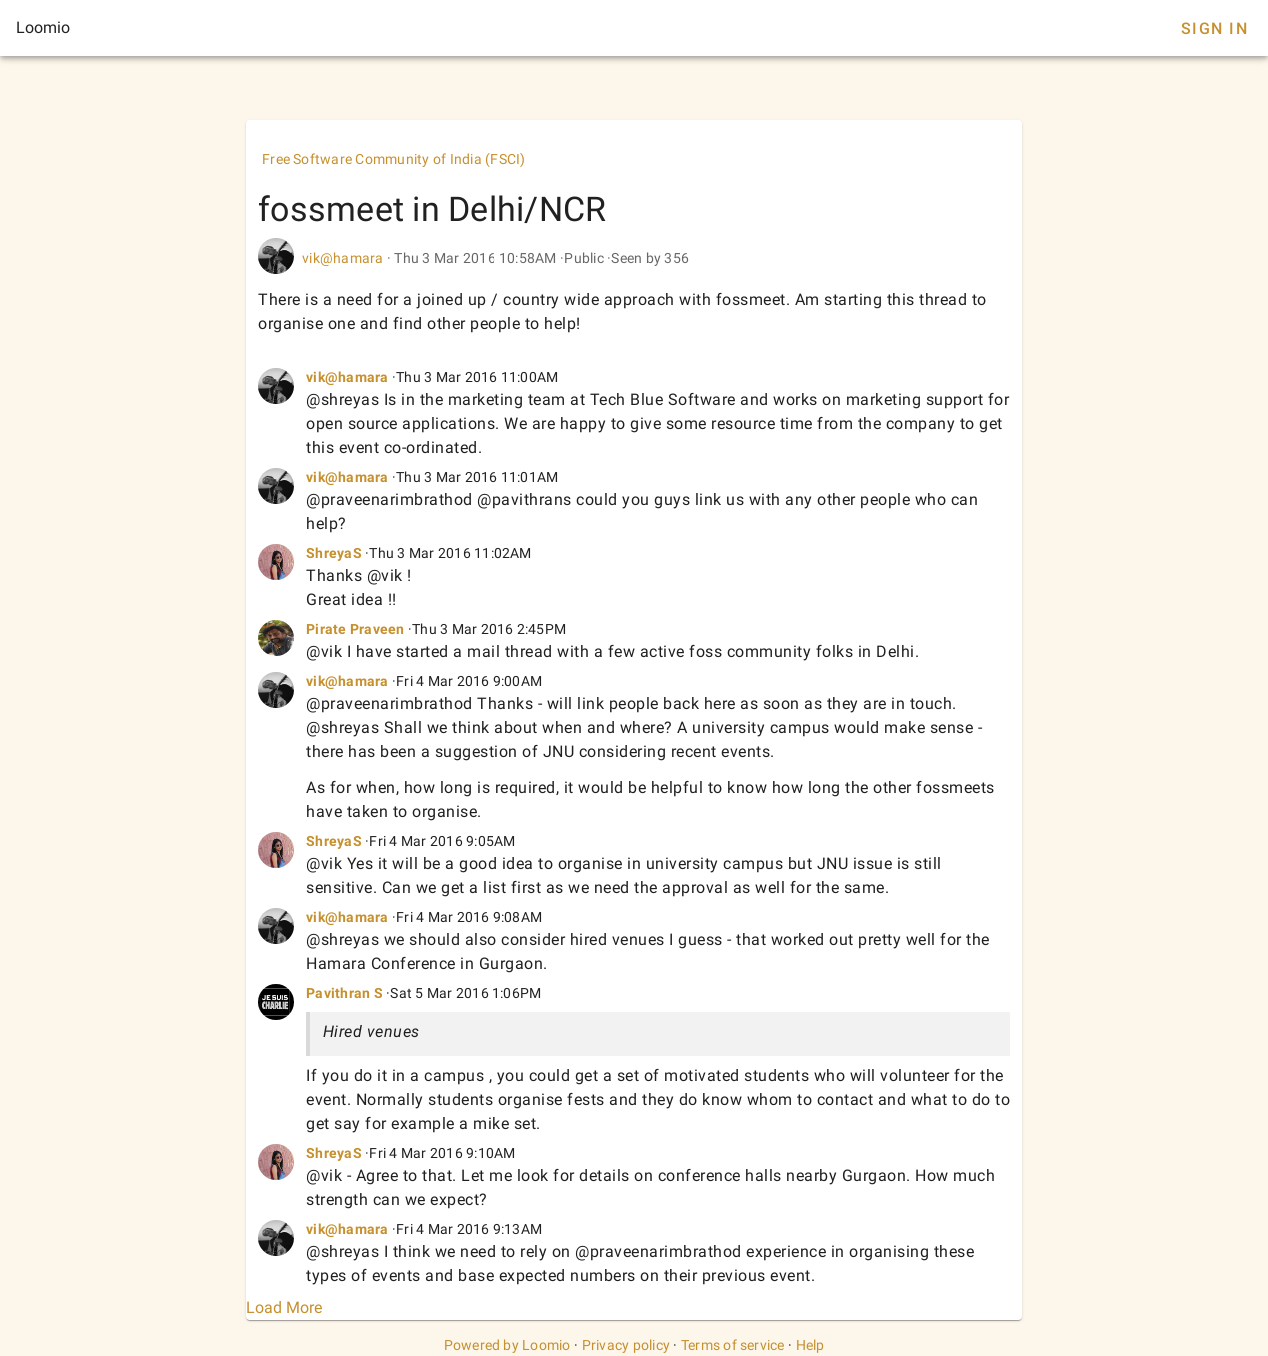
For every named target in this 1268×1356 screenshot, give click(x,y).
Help (810, 1345)
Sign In (1214, 28)
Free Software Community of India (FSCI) (394, 159)
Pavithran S (344, 993)
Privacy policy (626, 1345)
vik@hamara (343, 258)
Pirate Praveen (355, 629)
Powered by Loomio (507, 1345)
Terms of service (733, 1345)
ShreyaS (334, 553)
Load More (284, 1307)
